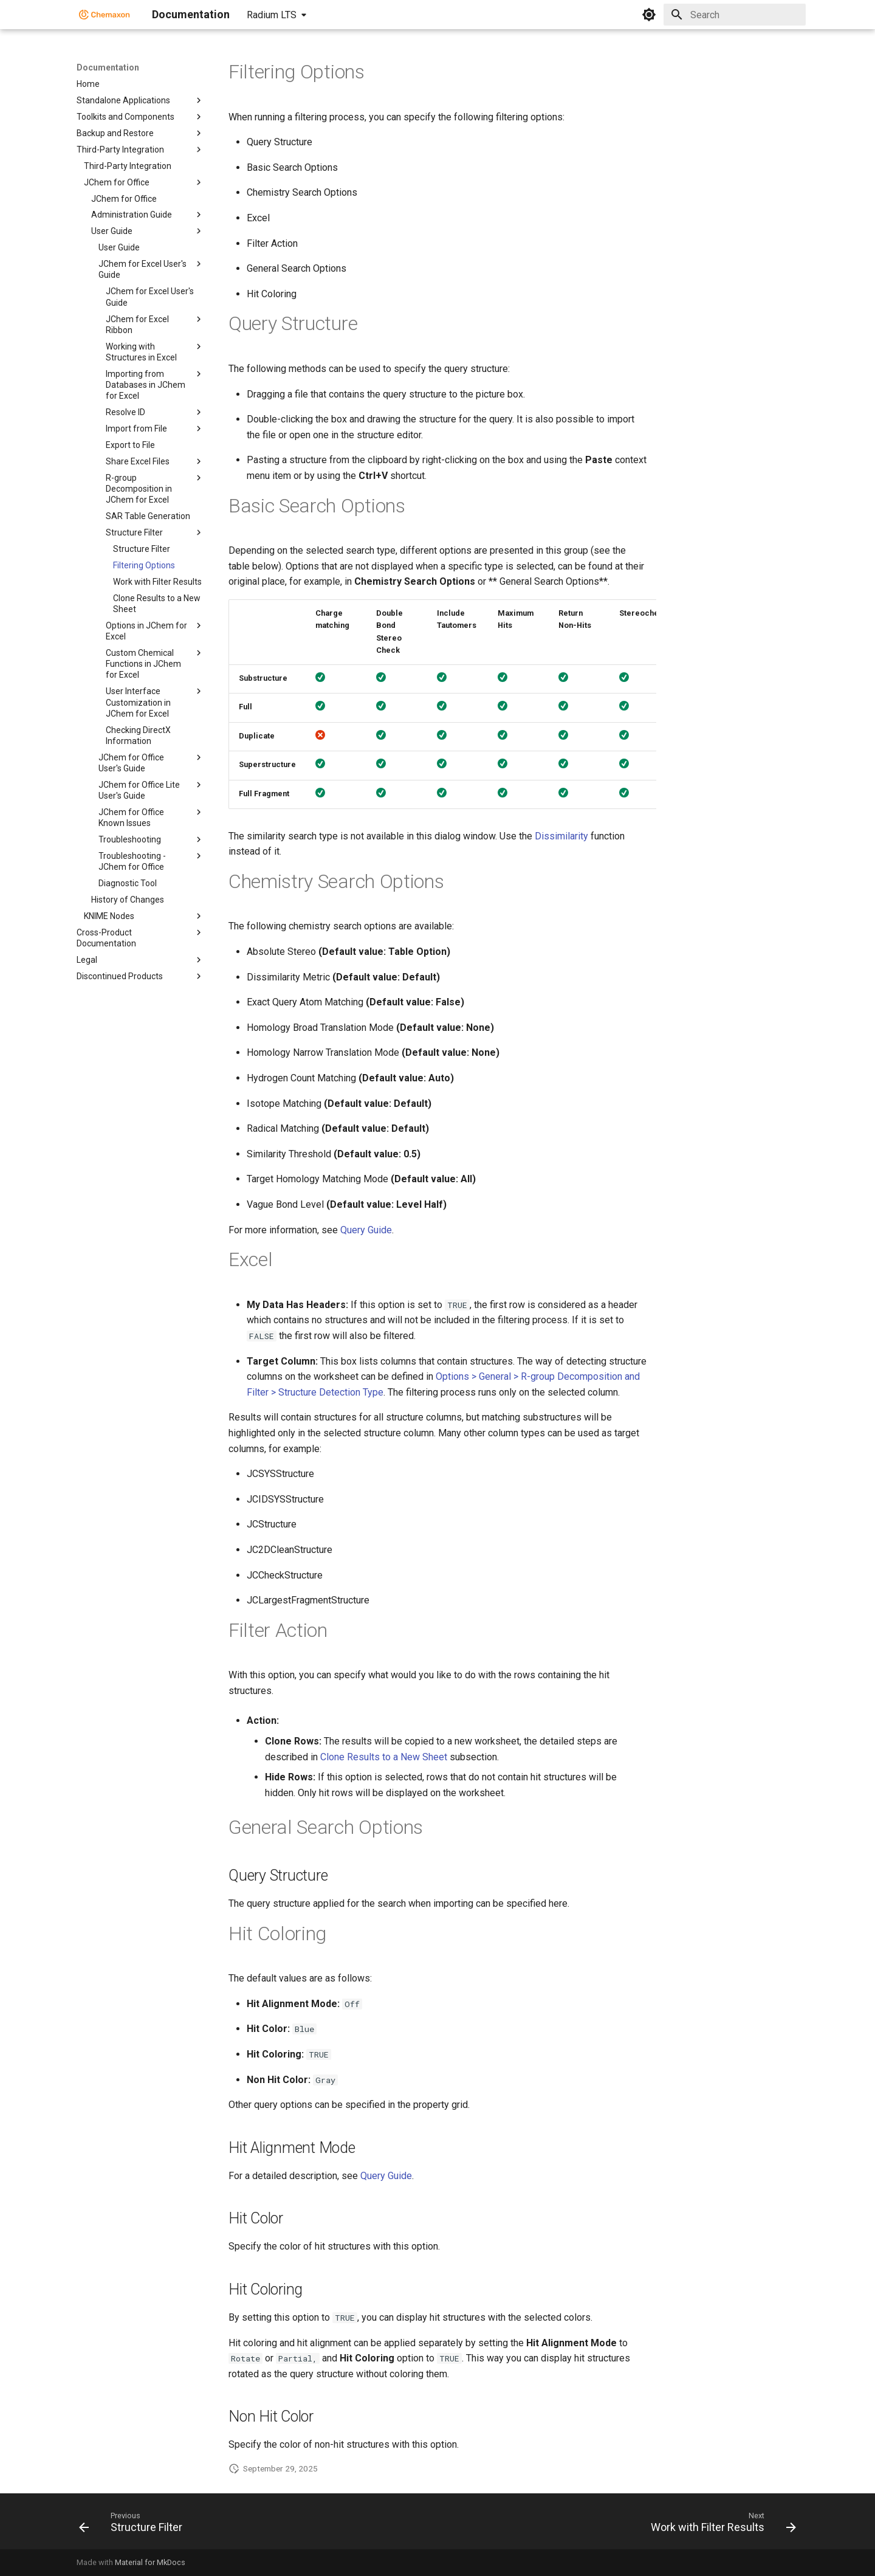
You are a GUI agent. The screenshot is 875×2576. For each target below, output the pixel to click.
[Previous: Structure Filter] (134, 2525)
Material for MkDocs (150, 2562)
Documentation (108, 67)
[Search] (735, 15)
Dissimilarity (561, 836)
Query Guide (366, 1230)
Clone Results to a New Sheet (383, 1757)
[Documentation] (104, 14)
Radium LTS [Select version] (272, 15)
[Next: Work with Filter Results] (720, 2525)
